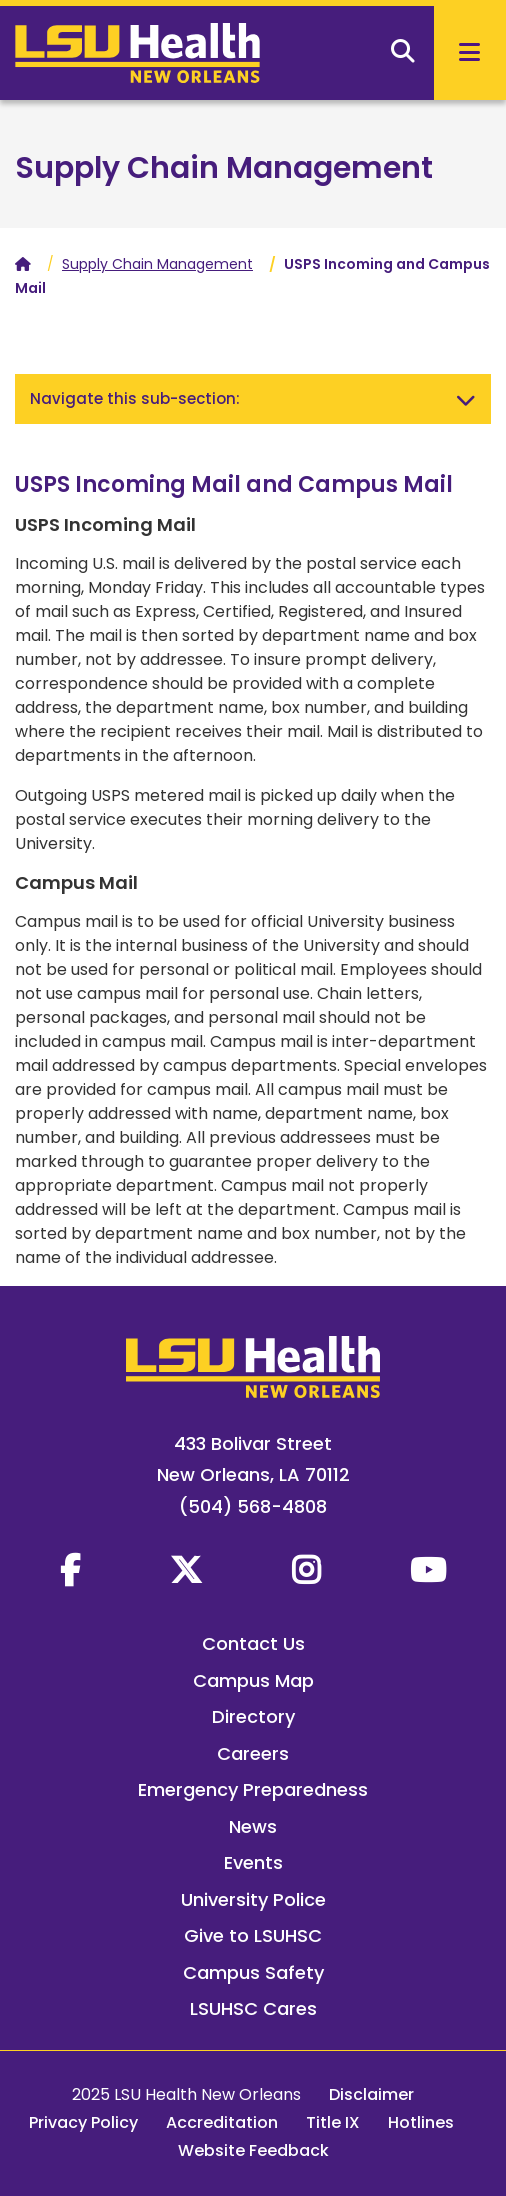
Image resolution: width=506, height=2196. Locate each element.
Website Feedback (253, 2150)
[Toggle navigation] (466, 399)
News (253, 1826)
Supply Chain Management (224, 168)
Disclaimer (371, 2094)
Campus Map (253, 1680)
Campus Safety (253, 1972)
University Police (253, 1899)
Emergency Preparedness (253, 1789)
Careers (253, 1753)
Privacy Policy (83, 2122)
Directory (253, 1716)
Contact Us (253, 1643)
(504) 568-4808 (253, 1506)
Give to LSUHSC (253, 1935)
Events (253, 1862)
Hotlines (421, 2122)
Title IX (333, 2122)
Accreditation (222, 2122)
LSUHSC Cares (253, 2008)
